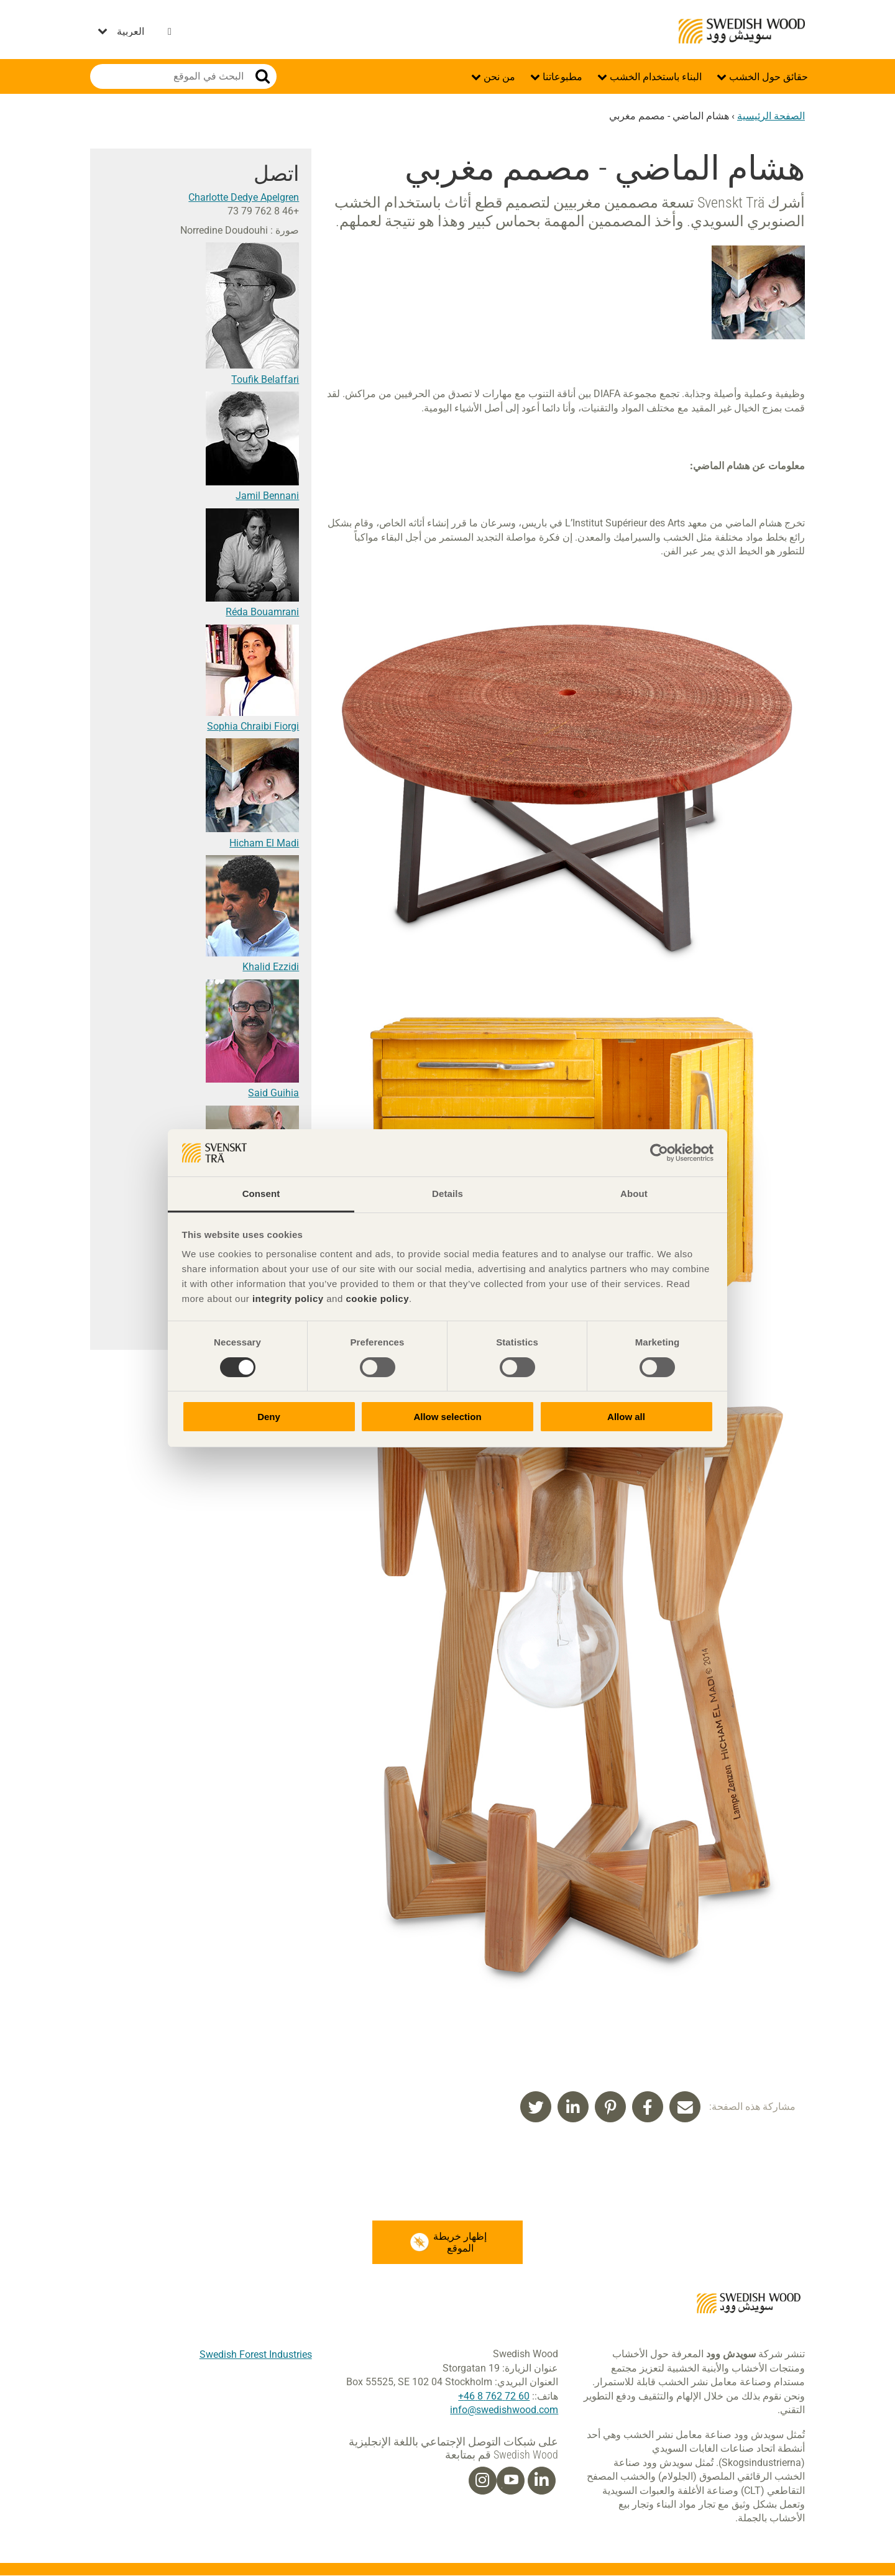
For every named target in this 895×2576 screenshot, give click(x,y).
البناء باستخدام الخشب (654, 77)
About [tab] (634, 1193)
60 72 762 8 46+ (494, 2396)
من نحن (498, 77)
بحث (263, 76)
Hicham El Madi (264, 843)
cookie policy (377, 1298)
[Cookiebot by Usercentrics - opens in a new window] (659, 1153)
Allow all (626, 1416)
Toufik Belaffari (265, 379)
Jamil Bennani (267, 496)
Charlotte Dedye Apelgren (243, 197)
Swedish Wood (742, 31)
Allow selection (447, 1416)
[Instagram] (482, 2480)
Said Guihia (273, 1093)
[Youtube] (511, 2480)
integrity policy (288, 1298)
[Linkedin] (541, 2480)
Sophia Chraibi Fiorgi (253, 726)
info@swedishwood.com (504, 2410)
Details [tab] (447, 1193)
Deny (268, 1416)
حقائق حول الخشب (767, 77)
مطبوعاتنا (561, 77)
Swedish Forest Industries (256, 2354)
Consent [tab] (261, 1193)
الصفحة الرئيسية (771, 116)
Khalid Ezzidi (270, 967)
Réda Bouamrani (262, 612)
